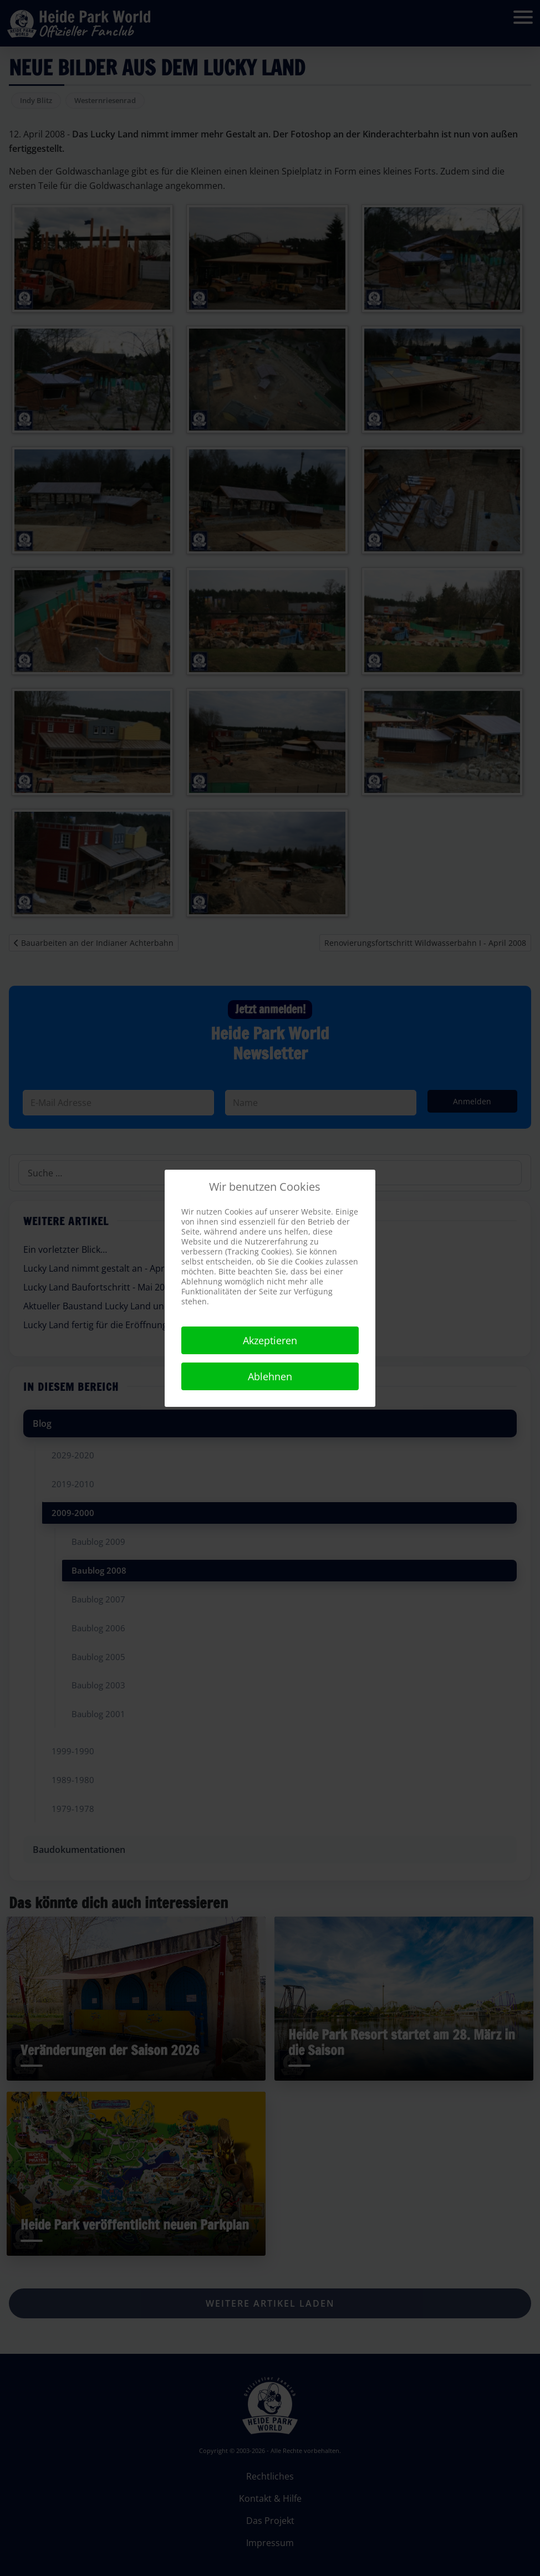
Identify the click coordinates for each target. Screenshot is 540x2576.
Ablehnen (270, 1376)
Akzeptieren (270, 1340)
